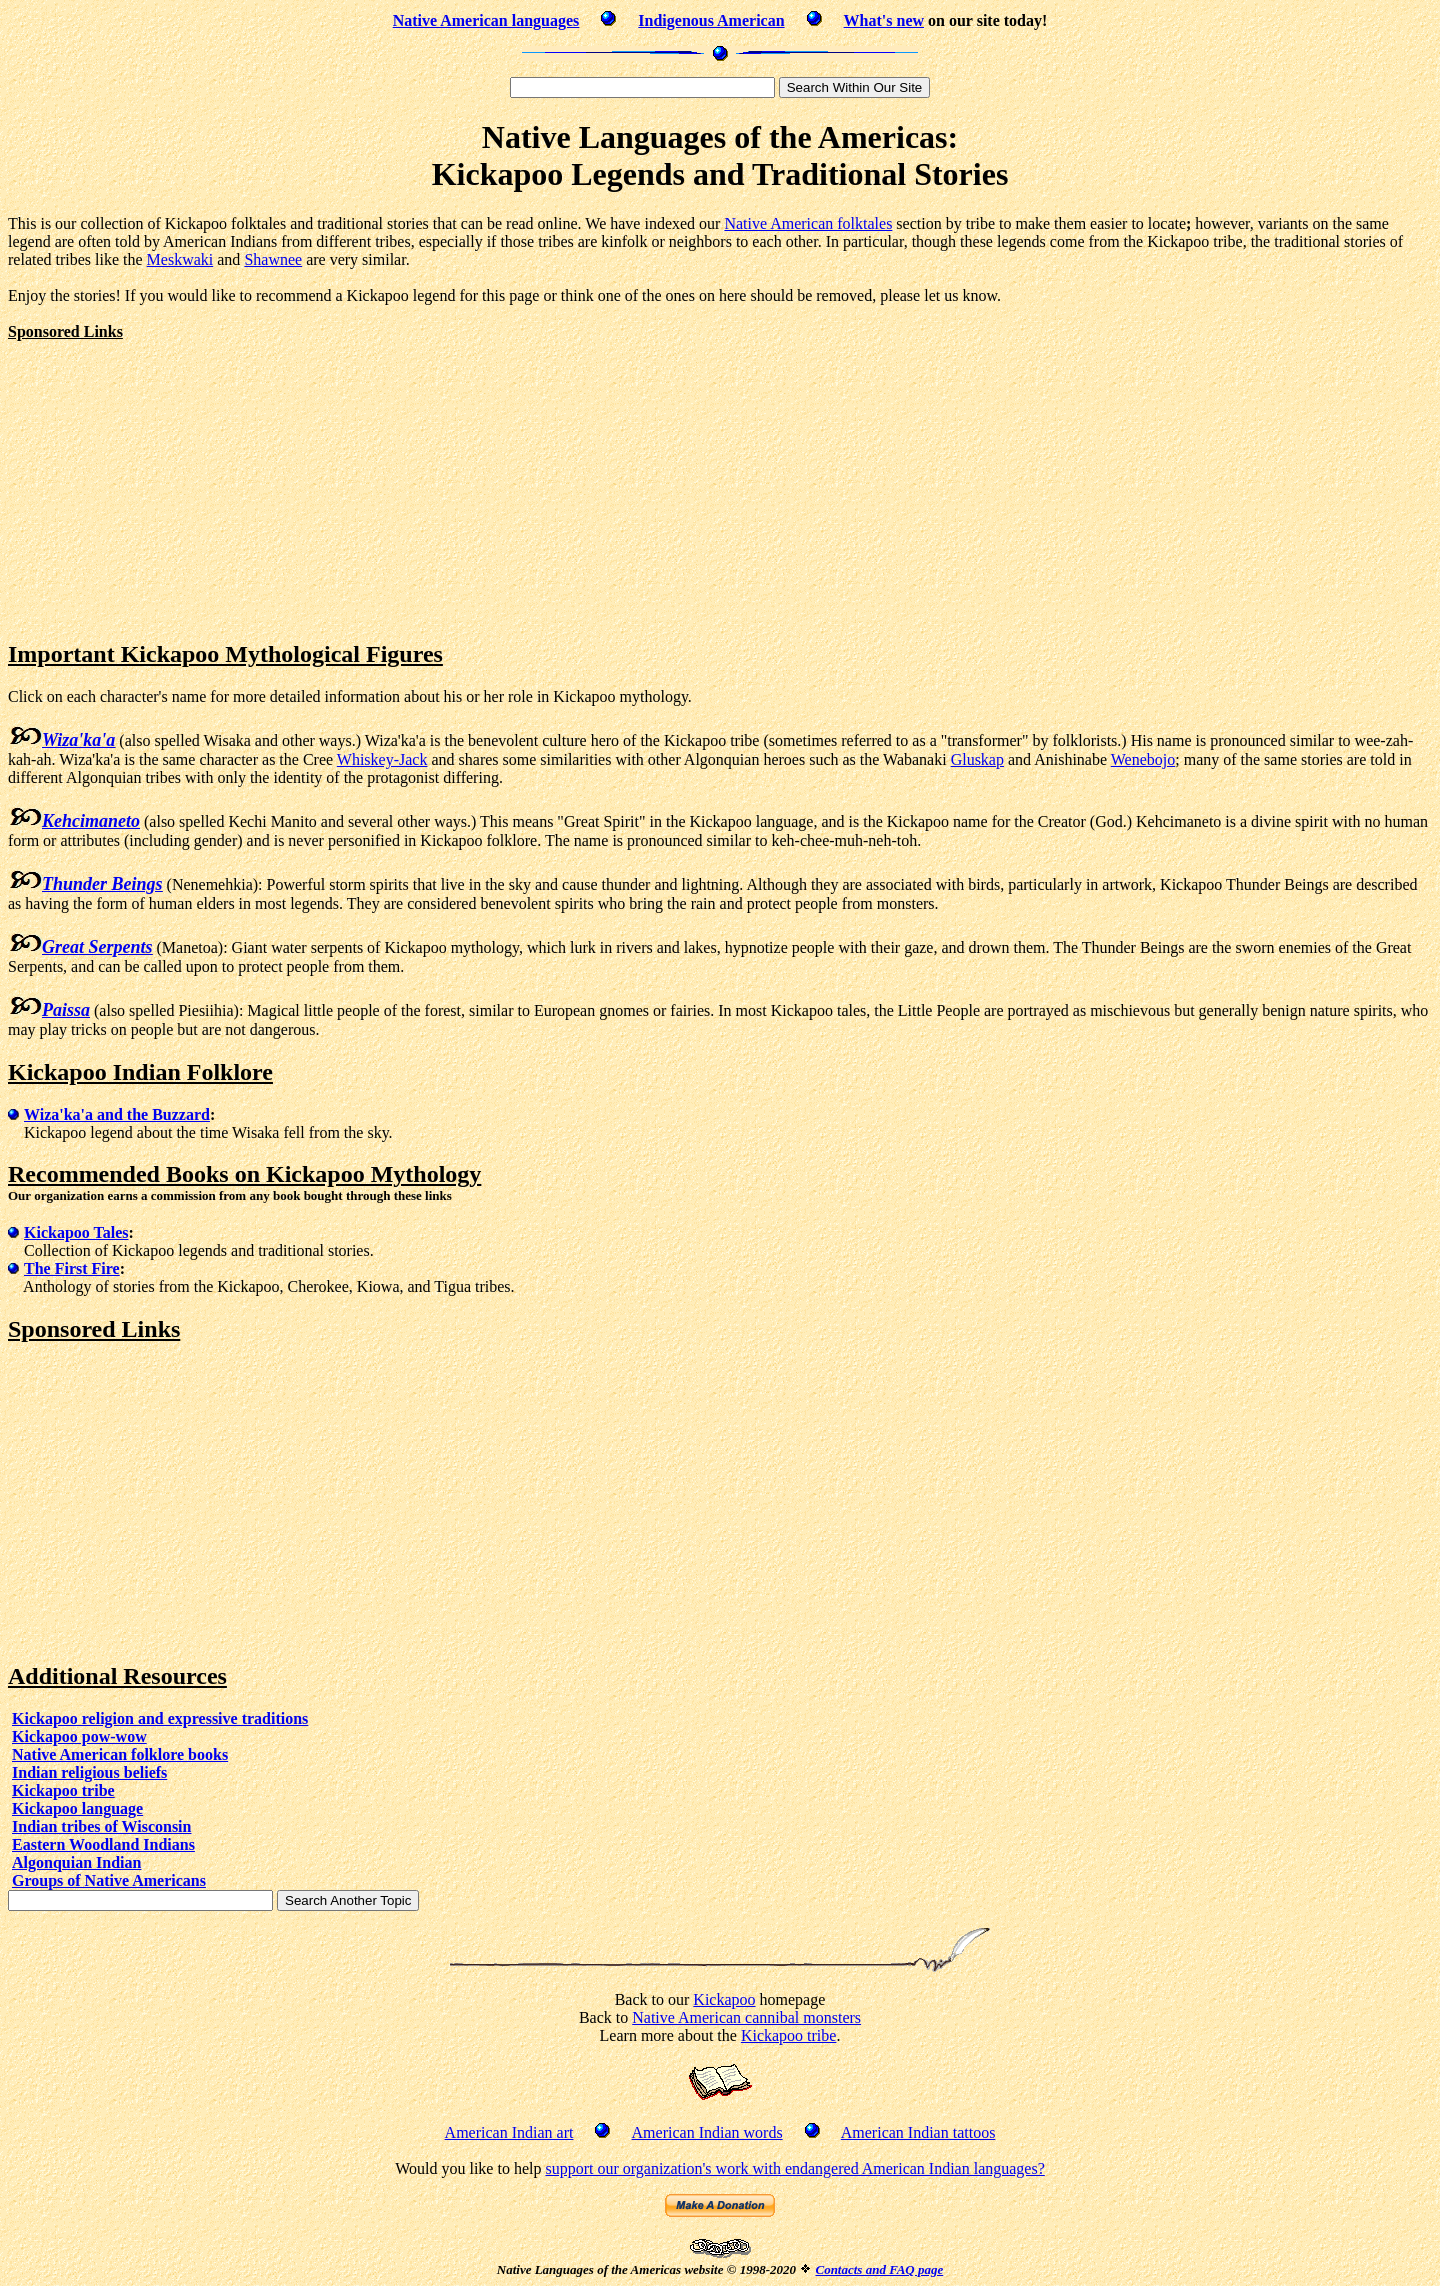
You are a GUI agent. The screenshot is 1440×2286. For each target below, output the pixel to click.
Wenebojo (1143, 759)
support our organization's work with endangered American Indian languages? (794, 2168)
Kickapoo (724, 1999)
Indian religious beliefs (89, 1772)
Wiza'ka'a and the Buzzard (117, 1114)
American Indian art (509, 2132)
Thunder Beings (102, 884)
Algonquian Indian (76, 1862)
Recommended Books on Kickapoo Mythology (244, 1174)
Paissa (66, 1010)
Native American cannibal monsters (746, 2017)
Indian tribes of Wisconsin (101, 1826)
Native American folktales (808, 223)
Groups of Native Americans (109, 1880)
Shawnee (273, 259)
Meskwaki (180, 259)
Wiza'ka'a (78, 740)
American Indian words (707, 2132)
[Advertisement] (176, 481)
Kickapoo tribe (63, 1790)
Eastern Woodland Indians (103, 1844)
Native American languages (486, 20)
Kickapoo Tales (76, 1232)
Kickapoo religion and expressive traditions (160, 1718)
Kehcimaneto (91, 821)
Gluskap (977, 759)
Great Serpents (97, 947)
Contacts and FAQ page (879, 2269)
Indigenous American (711, 20)
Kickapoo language (77, 1808)
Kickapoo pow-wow (79, 1736)
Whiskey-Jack (382, 759)
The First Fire (72, 1268)
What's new (884, 20)
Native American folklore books (120, 1754)
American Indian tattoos (918, 2132)
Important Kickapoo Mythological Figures (225, 654)
